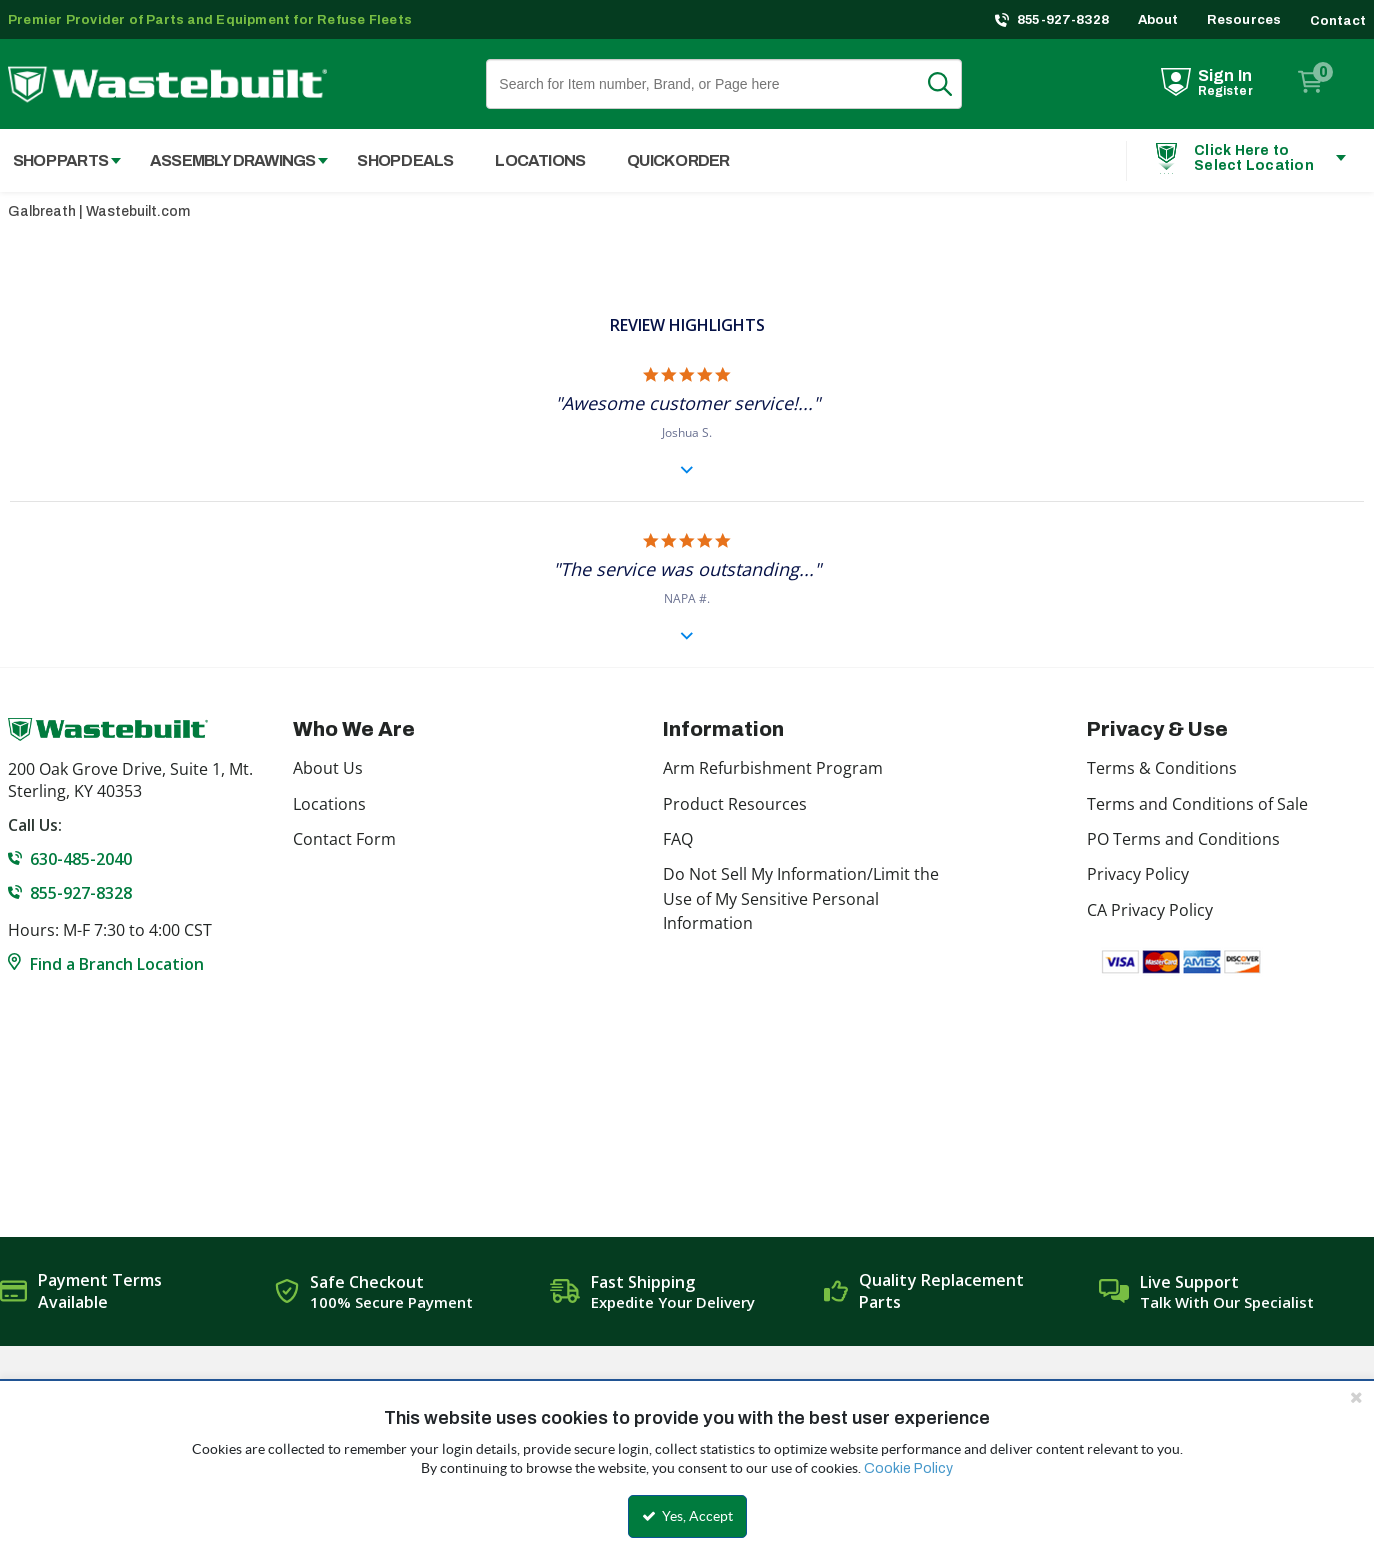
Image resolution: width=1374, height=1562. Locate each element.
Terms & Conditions (1162, 768)
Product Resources (735, 804)
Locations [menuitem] (540, 160)
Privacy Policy (1138, 874)
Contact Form (344, 839)
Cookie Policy (908, 1468)
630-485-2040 (81, 859)
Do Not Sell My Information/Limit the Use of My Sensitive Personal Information (801, 898)
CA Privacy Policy (1150, 910)
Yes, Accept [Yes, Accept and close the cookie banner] (687, 1516)
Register (1225, 91)
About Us (328, 768)
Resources (1244, 20)
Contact (1338, 21)
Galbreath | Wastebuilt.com (99, 211)
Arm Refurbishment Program (773, 768)
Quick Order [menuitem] (678, 160)
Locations (329, 804)
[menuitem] (228, 160)
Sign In (1225, 75)
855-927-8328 (1063, 20)
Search (952, 84)
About (1158, 20)
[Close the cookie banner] (1356, 1397)
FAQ (678, 839)
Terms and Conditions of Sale (1197, 804)
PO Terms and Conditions (1183, 839)
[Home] (167, 84)
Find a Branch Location (117, 964)
